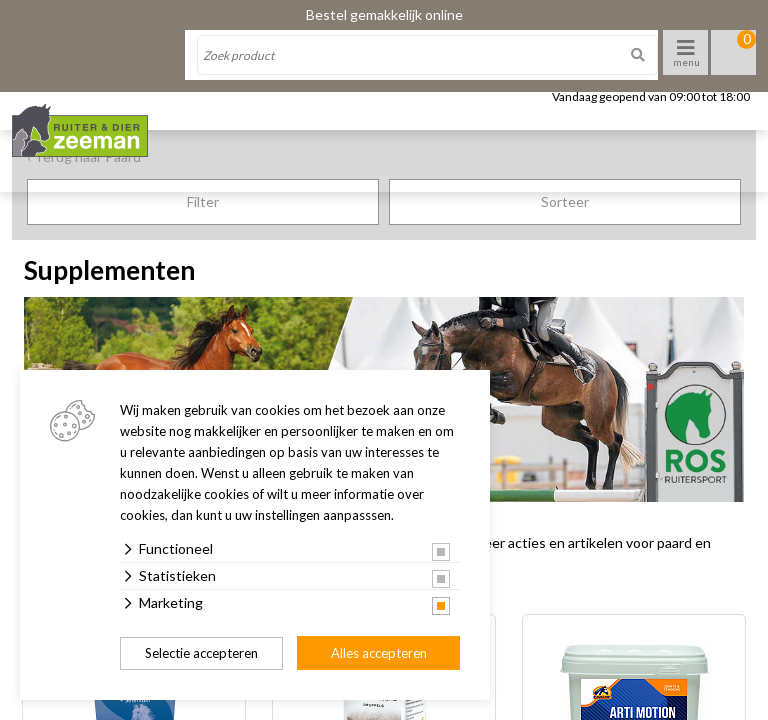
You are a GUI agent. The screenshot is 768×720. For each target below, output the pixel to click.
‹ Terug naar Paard (84, 156)
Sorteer (565, 201)
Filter (203, 201)
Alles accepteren (379, 653)
